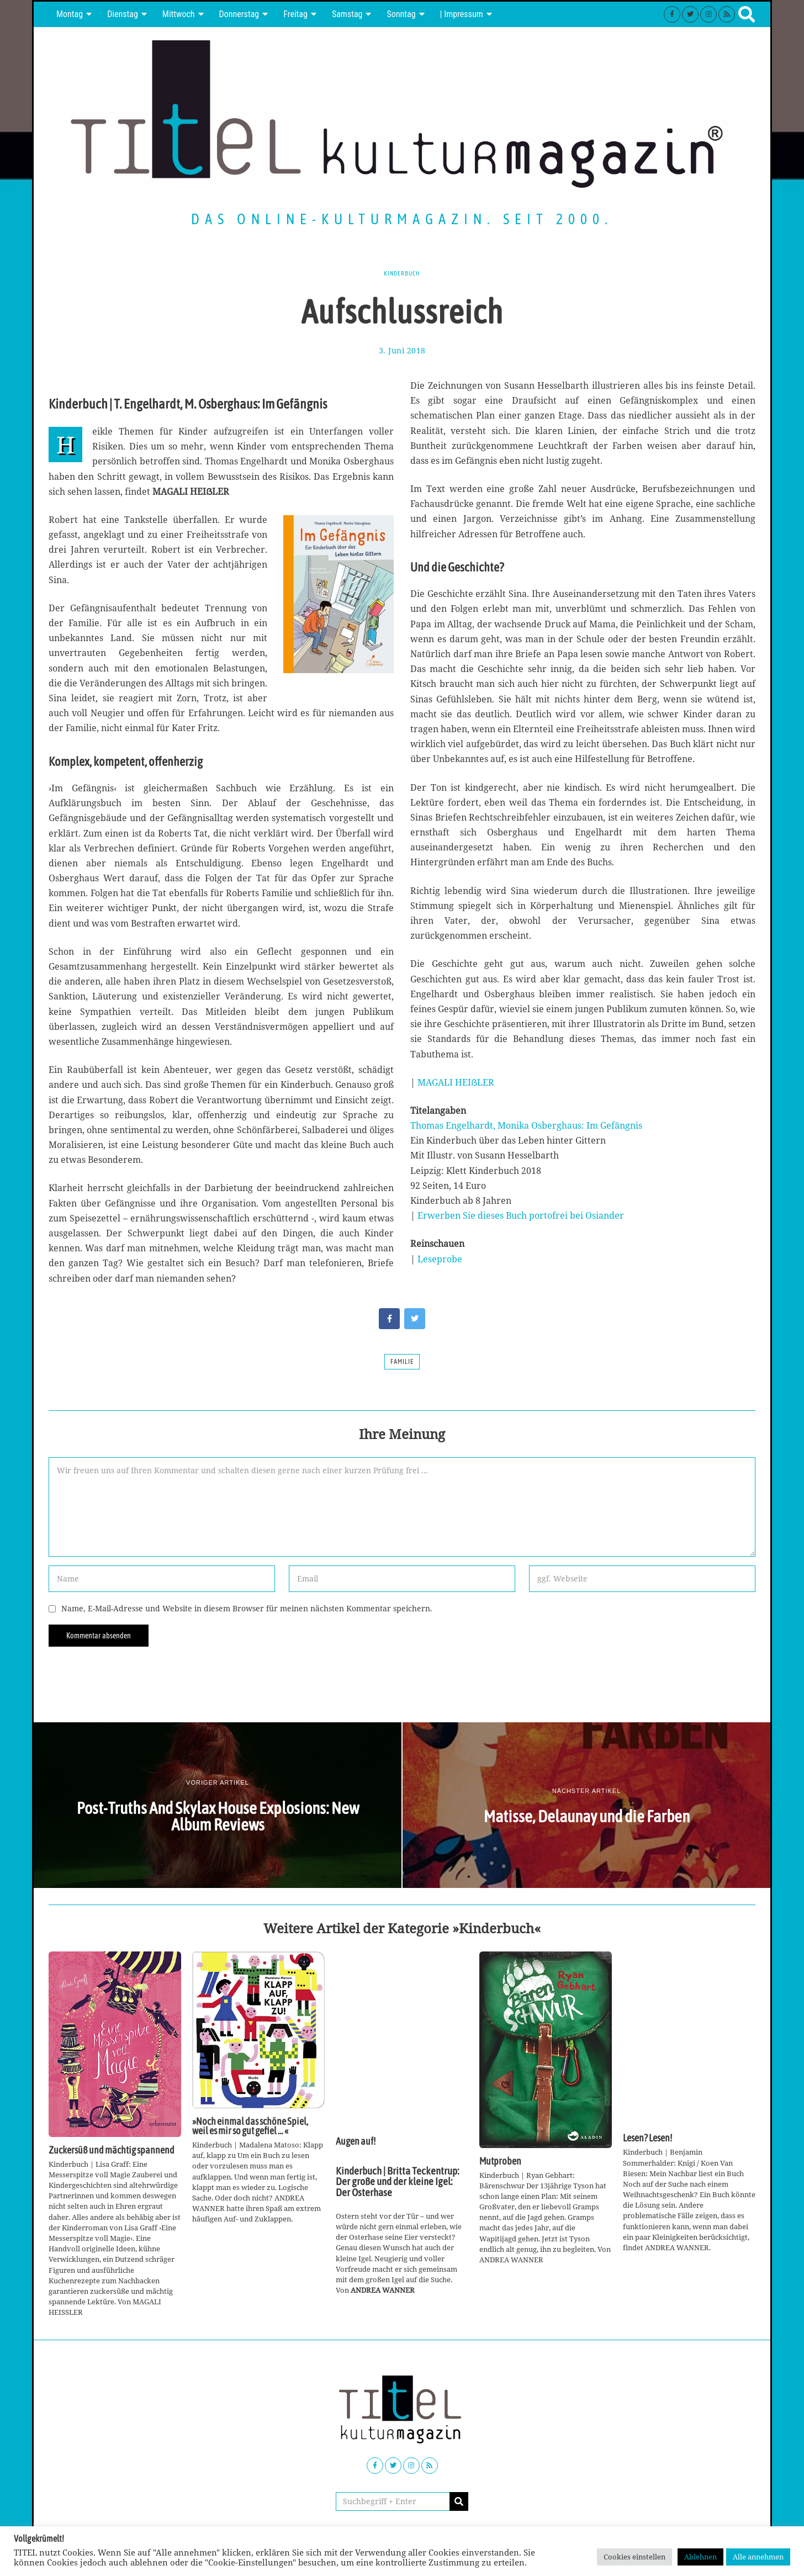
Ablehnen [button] (700, 2557)
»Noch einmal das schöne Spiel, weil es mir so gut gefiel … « (250, 2126)
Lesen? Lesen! (647, 2138)
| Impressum (461, 14)
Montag (69, 14)
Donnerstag (239, 14)
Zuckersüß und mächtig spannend (111, 2150)
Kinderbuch (402, 272)
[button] (458, 2501)
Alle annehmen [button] (758, 2557)
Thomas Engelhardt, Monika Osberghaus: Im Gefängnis (526, 1125)
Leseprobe (439, 1259)
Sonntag (401, 14)
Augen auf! (355, 2141)
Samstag (347, 14)
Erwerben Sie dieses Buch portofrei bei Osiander (520, 1215)
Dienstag (122, 14)
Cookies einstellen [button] (634, 2557)
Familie (402, 1362)
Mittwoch (178, 14)
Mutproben (500, 2161)
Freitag (295, 14)
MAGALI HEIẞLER (455, 1082)
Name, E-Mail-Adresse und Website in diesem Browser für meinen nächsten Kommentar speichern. (246, 1608)
